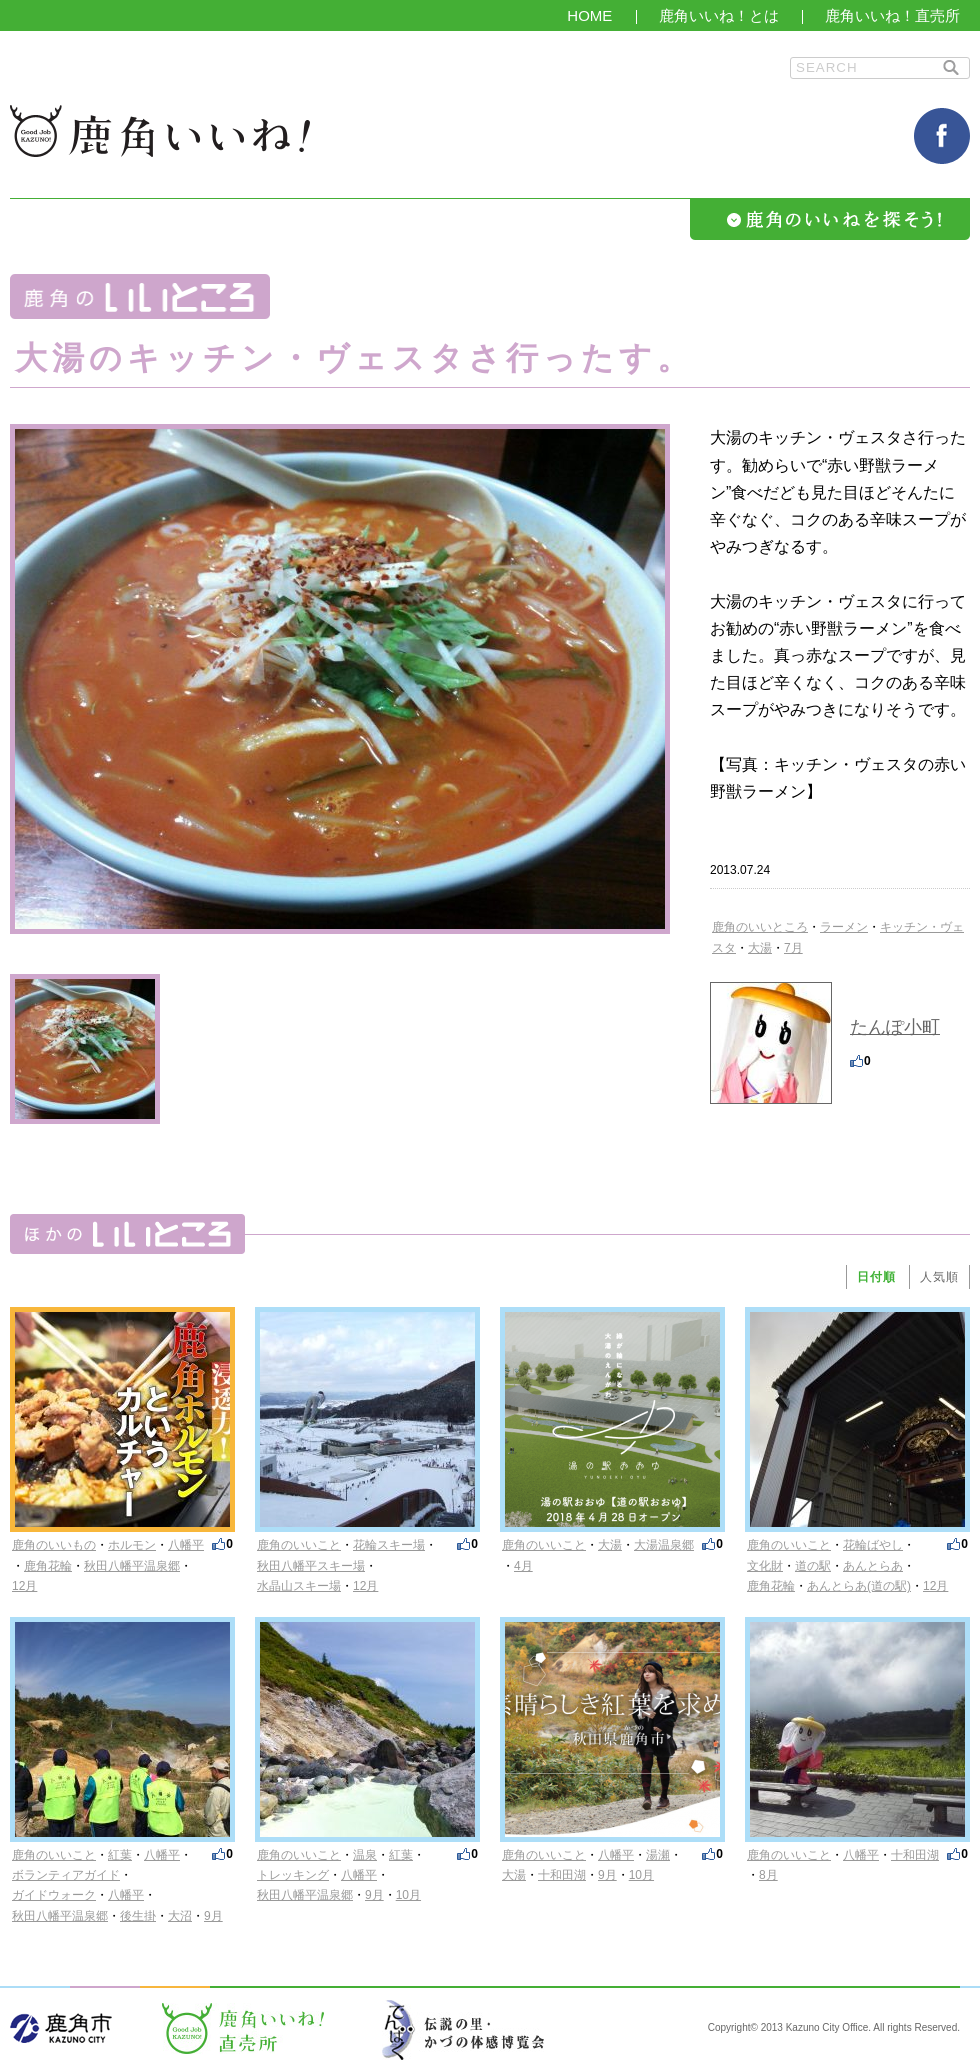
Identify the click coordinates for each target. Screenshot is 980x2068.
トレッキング (293, 1875)
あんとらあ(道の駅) (859, 1586)
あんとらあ (873, 1566)
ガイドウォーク (54, 1895)
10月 (408, 1895)
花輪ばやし (873, 1545)
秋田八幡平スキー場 (311, 1566)
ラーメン (844, 927)
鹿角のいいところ (760, 927)
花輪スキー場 (389, 1545)
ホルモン (132, 1545)
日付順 (876, 1277)
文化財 (765, 1566)
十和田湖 (562, 1875)
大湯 (760, 948)
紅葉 (120, 1855)
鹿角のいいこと (299, 1545)
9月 (213, 1916)
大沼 (180, 1916)
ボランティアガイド (66, 1875)
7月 (793, 948)
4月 (523, 1566)
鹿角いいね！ (160, 131)
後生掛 (138, 1916)
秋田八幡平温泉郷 (132, 1566)
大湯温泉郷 (664, 1545)
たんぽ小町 (895, 1027)
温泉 (365, 1855)
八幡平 (186, 1545)
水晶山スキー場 (299, 1586)
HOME (589, 15)
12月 (24, 1586)
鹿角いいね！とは (719, 15)
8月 (768, 1875)
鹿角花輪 (48, 1566)
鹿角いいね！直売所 (892, 15)
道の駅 (813, 1566)
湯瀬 (658, 1855)
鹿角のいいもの (54, 1545)
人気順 (939, 1277)
